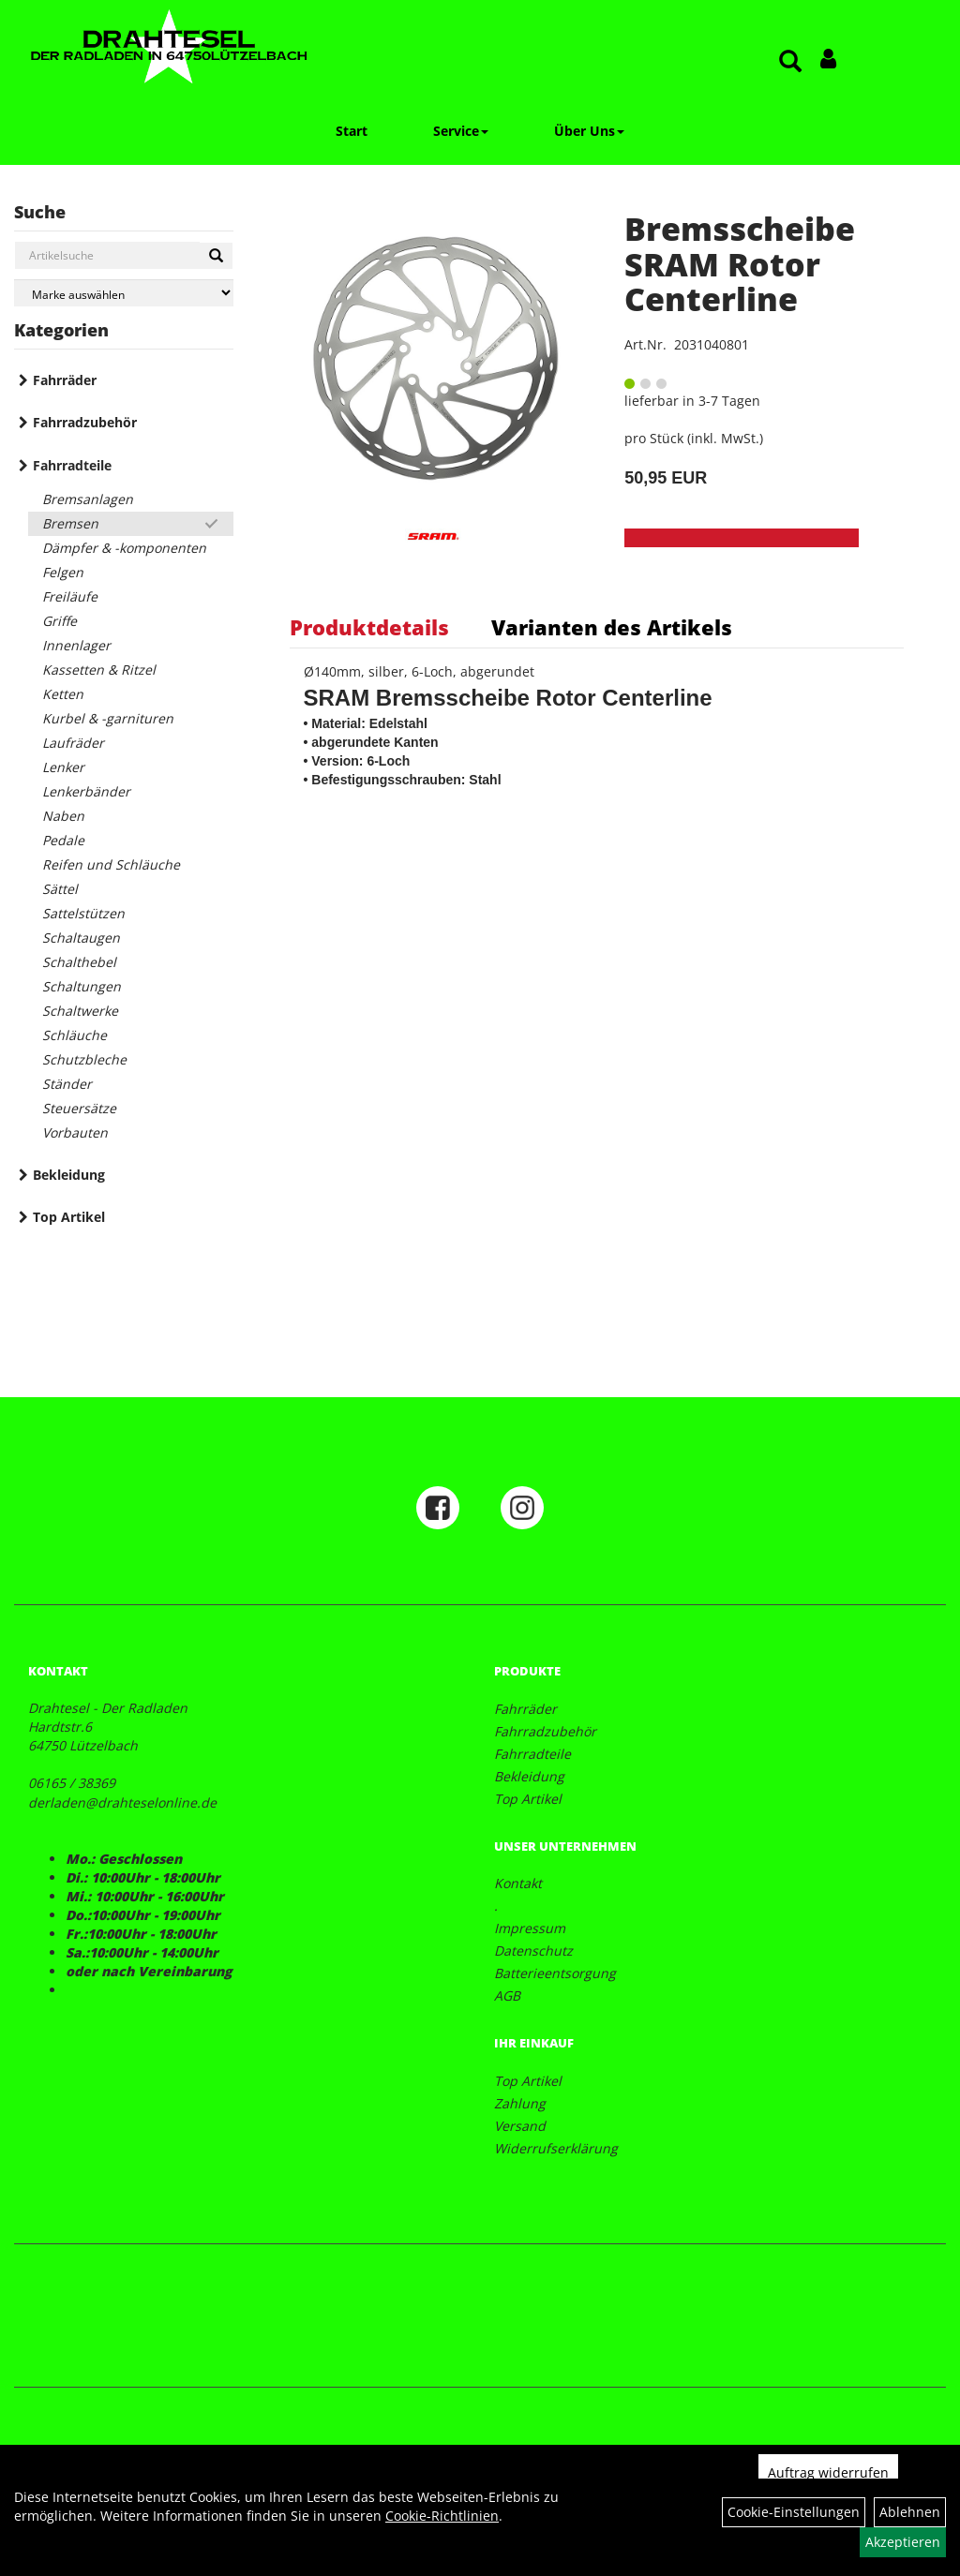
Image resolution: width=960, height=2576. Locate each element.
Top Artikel (69, 1217)
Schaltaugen (81, 937)
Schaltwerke (80, 1011)
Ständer (67, 1084)
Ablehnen (909, 2512)
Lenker (63, 767)
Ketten (62, 694)
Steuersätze (79, 1108)
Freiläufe (70, 596)
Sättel (60, 889)
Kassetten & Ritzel (99, 669)
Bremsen (70, 523)
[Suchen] (216, 256)
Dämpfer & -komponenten (124, 548)
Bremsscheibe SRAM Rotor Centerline (739, 263)
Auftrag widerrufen (828, 2472)
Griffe (59, 621)
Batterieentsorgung (555, 1973)
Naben (63, 816)
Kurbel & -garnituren (107, 718)
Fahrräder (65, 380)
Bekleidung (69, 1175)
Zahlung (520, 2103)
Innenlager (76, 645)
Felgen (62, 572)
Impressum (529, 1928)
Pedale (63, 840)
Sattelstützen (83, 913)
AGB (507, 1995)
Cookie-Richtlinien (442, 2515)
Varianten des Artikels (611, 627)
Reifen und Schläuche (111, 864)
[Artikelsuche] (790, 62)
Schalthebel (79, 962)
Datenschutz (533, 1950)
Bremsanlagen (87, 499)
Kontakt (518, 1883)
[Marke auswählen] (123, 292)
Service (460, 131)
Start (352, 131)
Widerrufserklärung (556, 2148)
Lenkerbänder (86, 791)
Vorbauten (75, 1132)
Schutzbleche (84, 1059)
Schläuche (74, 1035)
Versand (520, 2126)
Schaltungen (81, 986)
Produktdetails (369, 627)
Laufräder (73, 743)
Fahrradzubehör (85, 422)
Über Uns (589, 131)
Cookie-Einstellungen (794, 2512)
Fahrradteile (72, 465)
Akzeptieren (902, 2542)
